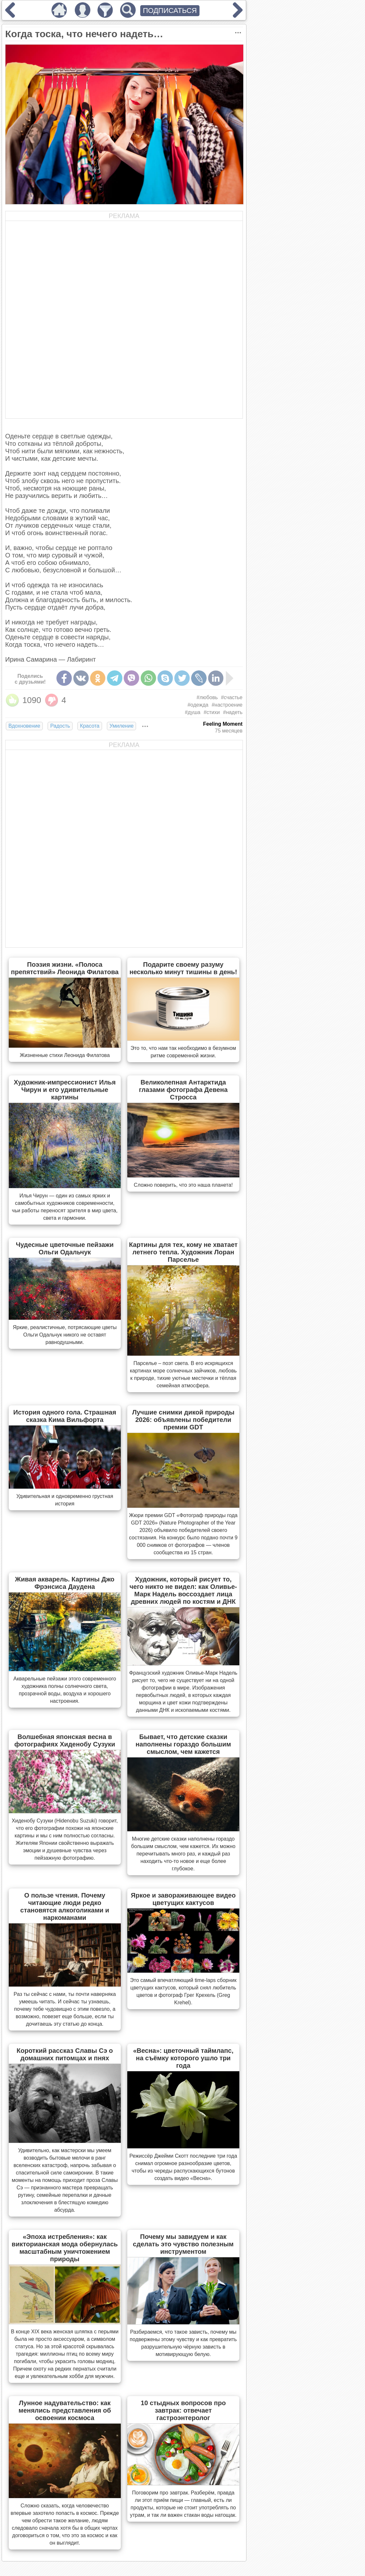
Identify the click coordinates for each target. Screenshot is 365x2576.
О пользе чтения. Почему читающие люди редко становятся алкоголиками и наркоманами (64, 1906)
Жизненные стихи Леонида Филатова (65, 1055)
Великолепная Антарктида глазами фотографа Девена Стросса (183, 1090)
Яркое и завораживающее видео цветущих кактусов (183, 1899)
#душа (192, 712)
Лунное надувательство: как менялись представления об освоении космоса (64, 2410)
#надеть (233, 712)
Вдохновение (24, 726)
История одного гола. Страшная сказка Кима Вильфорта (64, 1416)
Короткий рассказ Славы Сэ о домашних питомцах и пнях (65, 2054)
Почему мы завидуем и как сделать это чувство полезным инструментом (183, 2244)
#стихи (212, 712)
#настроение (226, 705)
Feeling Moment (223, 724)
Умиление (121, 726)
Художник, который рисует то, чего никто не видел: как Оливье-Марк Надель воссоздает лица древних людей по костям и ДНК (183, 1590)
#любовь (207, 697)
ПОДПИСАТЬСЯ (170, 10)
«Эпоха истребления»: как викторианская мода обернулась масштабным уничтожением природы (65, 2247)
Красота (89, 726)
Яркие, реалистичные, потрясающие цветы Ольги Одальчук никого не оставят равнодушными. (65, 1335)
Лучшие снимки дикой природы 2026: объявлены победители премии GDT (183, 1420)
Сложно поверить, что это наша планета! (183, 1185)
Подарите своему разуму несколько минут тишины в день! (183, 968)
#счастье (232, 697)
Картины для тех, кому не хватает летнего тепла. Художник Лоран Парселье (183, 1252)
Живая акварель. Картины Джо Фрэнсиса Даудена (64, 1583)
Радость (60, 726)
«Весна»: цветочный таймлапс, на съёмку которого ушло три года (183, 2058)
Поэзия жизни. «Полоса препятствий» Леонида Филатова (65, 968)
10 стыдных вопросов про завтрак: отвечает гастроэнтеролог (183, 2410)
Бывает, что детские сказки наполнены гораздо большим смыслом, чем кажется (183, 1744)
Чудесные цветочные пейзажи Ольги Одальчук (65, 1248)
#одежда (198, 705)
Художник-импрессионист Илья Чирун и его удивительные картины (65, 1090)
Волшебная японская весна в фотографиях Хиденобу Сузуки (64, 1740)
